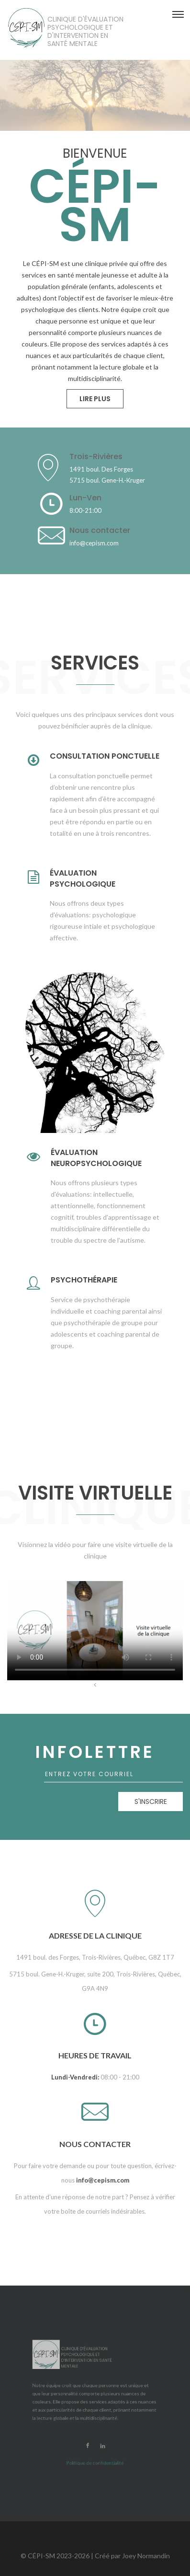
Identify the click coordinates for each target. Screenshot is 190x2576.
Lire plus (95, 399)
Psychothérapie (84, 1280)
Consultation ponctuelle (104, 756)
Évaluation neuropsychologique (96, 1158)
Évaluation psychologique (82, 878)
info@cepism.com (102, 2180)
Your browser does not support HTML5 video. (95, 1630)
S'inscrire (150, 1801)
